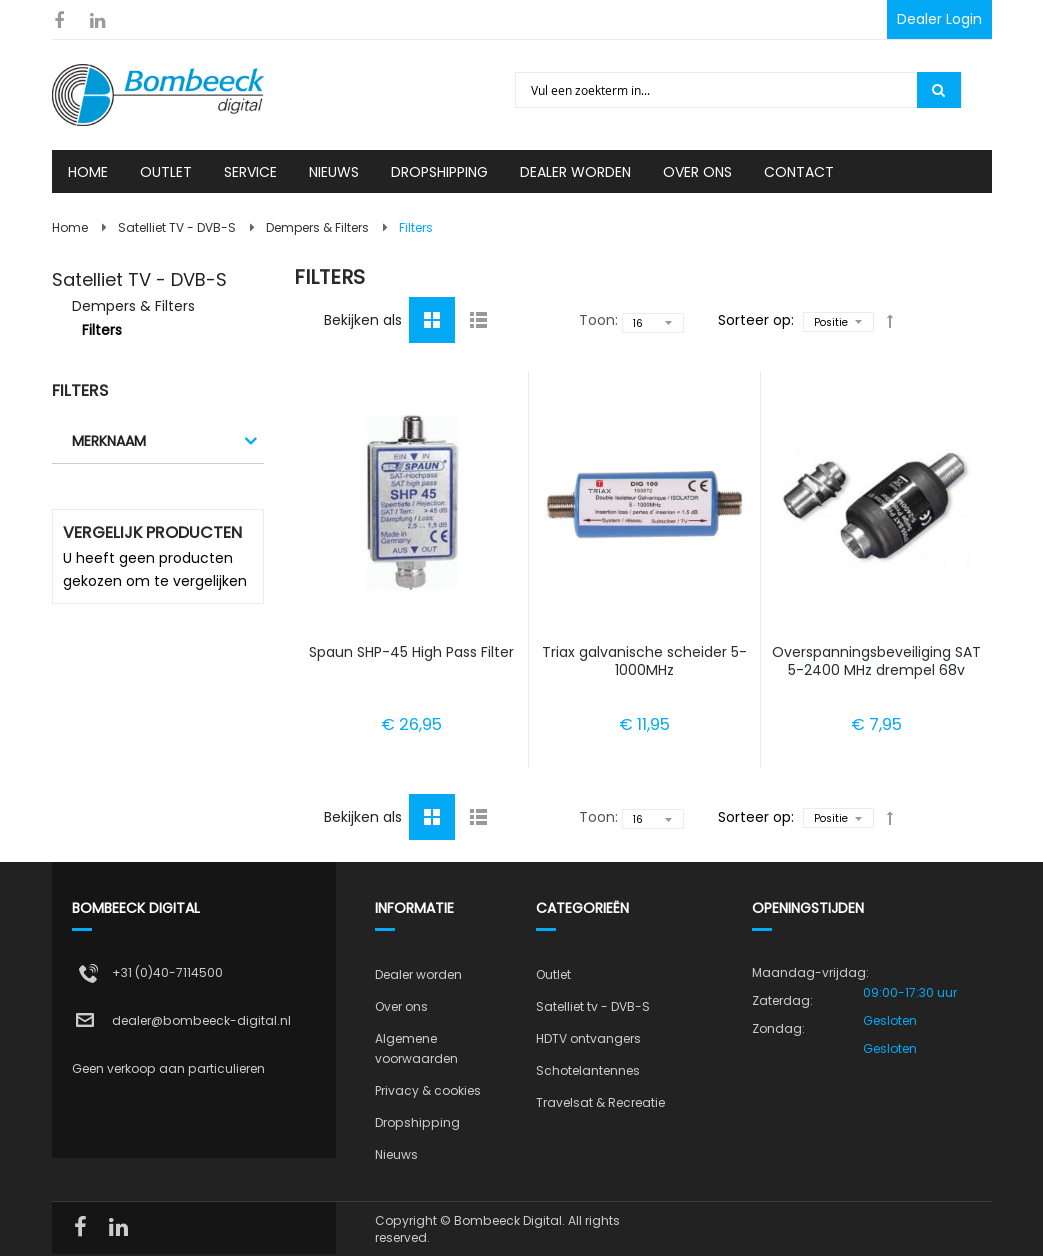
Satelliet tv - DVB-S (593, 1006)
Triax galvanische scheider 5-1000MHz (644, 661)
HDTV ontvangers (588, 1038)
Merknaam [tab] (109, 441)
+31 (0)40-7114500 (167, 972)
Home (70, 227)
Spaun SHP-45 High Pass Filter (411, 652)
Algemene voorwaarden (416, 1048)
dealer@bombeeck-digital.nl (201, 1020)
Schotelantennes (588, 1070)
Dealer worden (418, 974)
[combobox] (717, 90)
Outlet (553, 974)
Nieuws (396, 1154)
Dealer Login (939, 19)
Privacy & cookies (428, 1090)
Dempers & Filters (317, 227)
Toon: (598, 320)
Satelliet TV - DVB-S (177, 227)
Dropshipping (417, 1122)
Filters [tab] (80, 390)
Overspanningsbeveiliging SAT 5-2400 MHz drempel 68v (876, 661)
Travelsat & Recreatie (600, 1102)
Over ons (401, 1006)
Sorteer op (754, 320)
